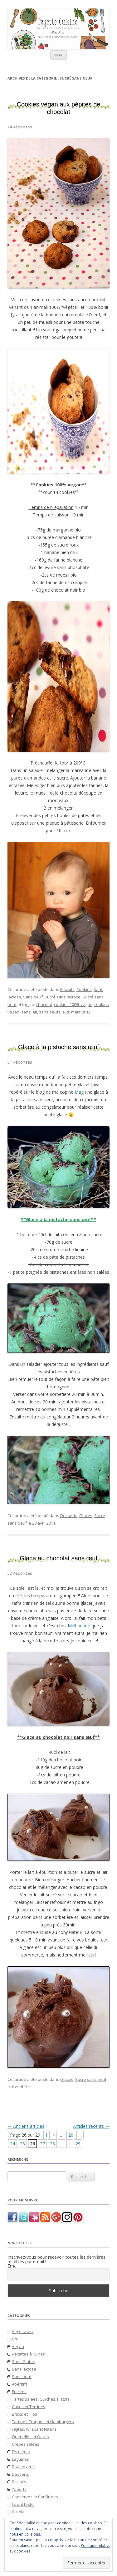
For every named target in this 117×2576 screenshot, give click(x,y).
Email (12, 2266)
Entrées (19, 2391)
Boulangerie (23, 2467)
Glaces (85, 1515)
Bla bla (18, 2512)
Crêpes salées (25, 2444)
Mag (79, 1092)
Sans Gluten (23, 2361)
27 (42, 2144)
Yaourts (19, 2489)
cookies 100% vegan (73, 1004)
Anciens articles (25, 2126)
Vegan (18, 2346)
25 (22, 2144)
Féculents (21, 2451)
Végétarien (22, 2331)
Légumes (20, 2459)
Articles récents (91, 2126)
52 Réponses (19, 1573)
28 (52, 2144)
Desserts (68, 1515)
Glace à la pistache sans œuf (58, 1047)
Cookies (84, 989)
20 (70, 2135)
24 (12, 2144)
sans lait (29, 1012)
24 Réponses (19, 127)
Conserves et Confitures (35, 2497)
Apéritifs (20, 2384)
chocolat (44, 1004)
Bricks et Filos (24, 2414)
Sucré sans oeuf (90, 2079)
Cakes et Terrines (28, 2406)
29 (78, 2144)
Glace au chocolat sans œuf (58, 1558)
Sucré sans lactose (62, 997)
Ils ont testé (23, 2504)
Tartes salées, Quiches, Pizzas (41, 2399)
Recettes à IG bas (28, 2354)
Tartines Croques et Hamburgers (43, 2421)
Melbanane (79, 1626)
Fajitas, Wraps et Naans (34, 2429)
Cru (15, 2339)
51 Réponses (19, 1062)
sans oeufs (50, 1012)
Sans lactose (24, 2369)
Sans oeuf (33, 997)
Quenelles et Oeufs (30, 2436)
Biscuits (67, 989)
